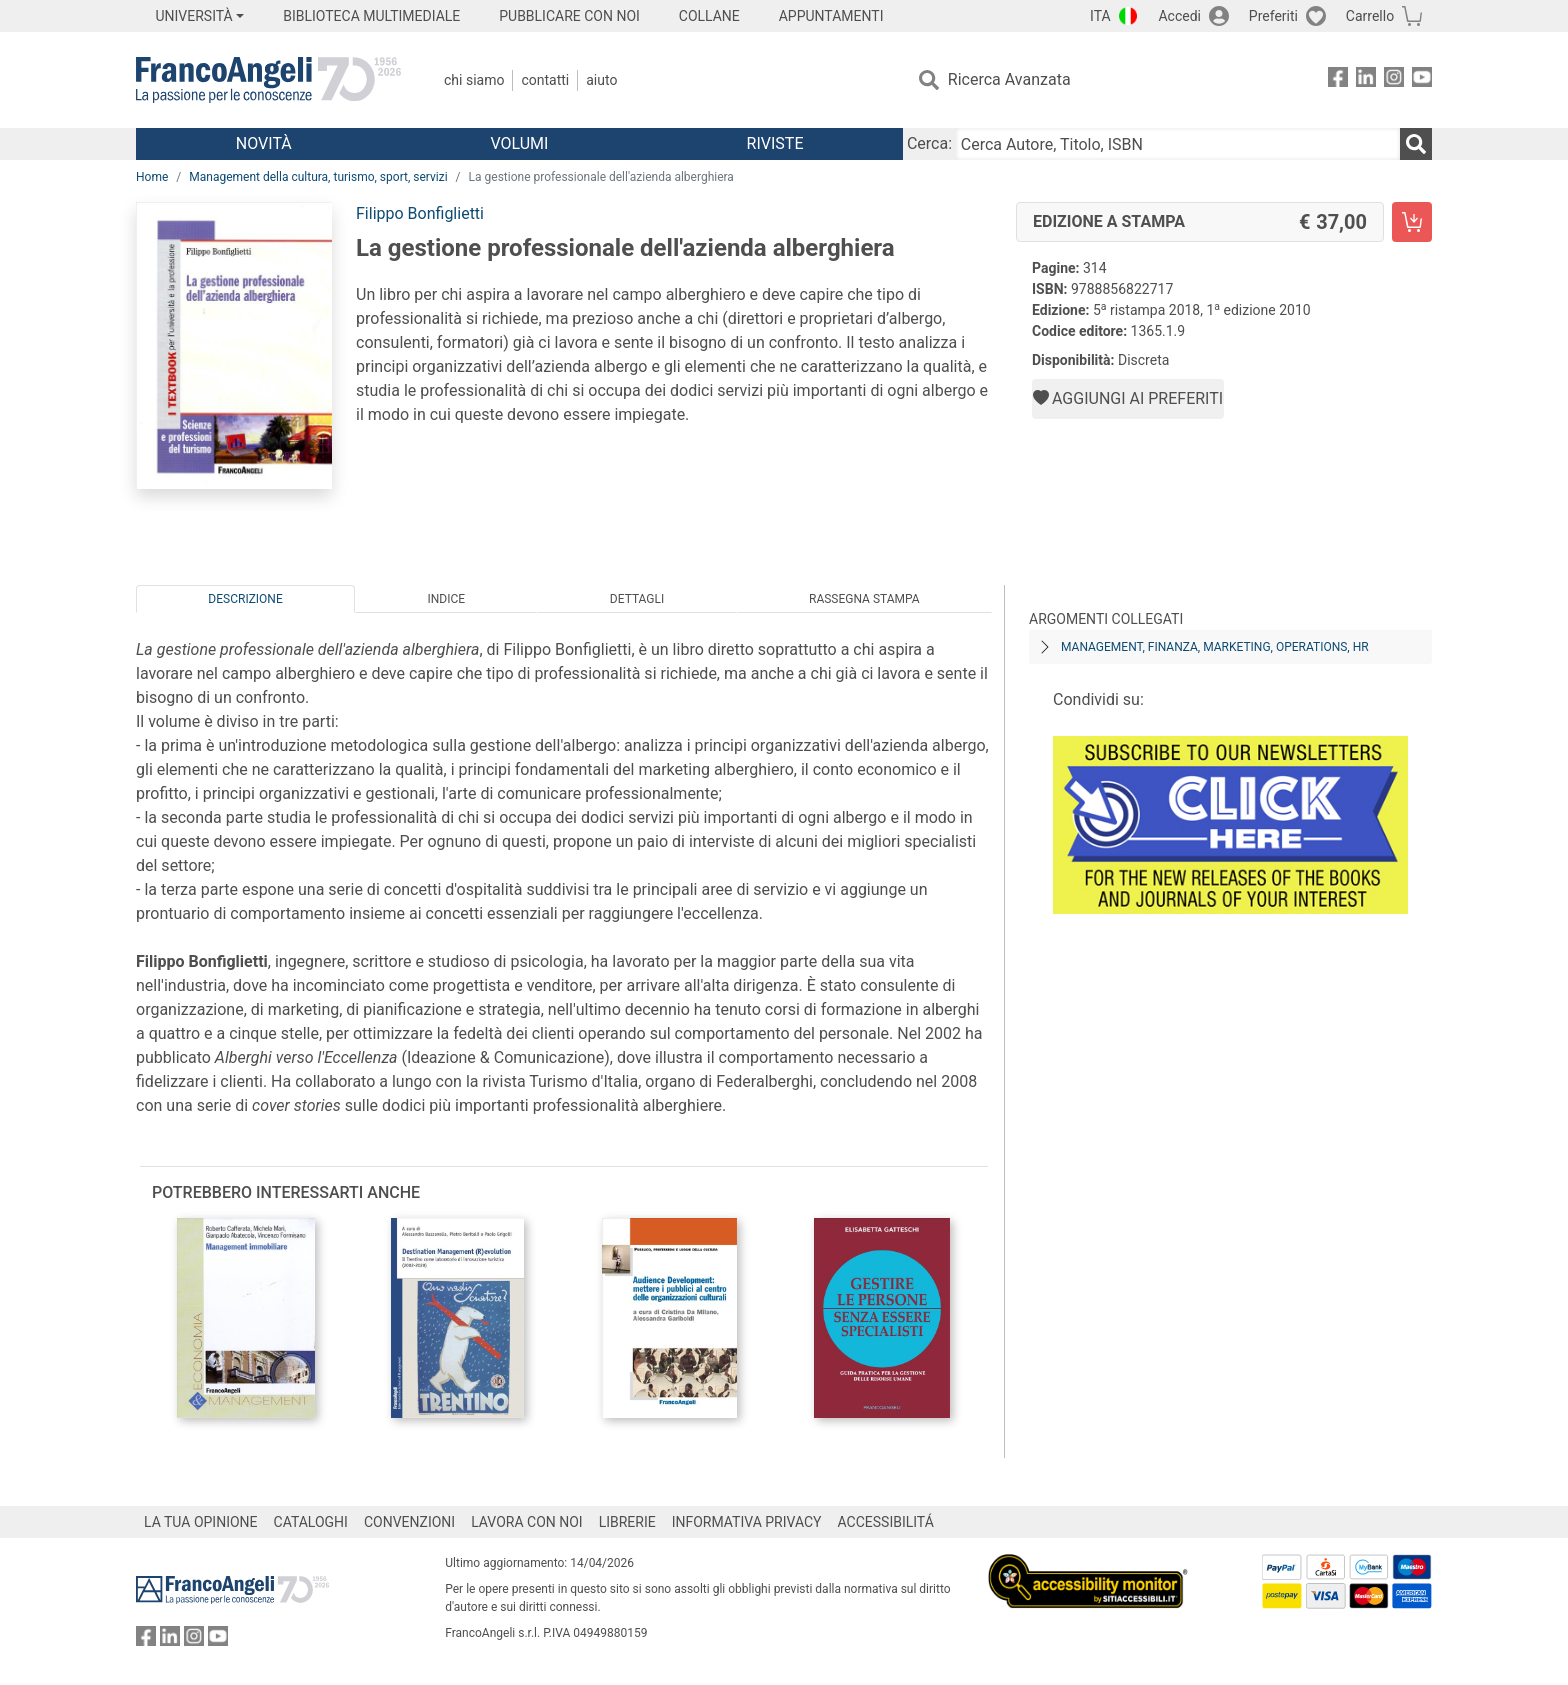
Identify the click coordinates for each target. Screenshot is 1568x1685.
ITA (1100, 16)
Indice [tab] (446, 599)
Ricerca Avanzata (1009, 79)
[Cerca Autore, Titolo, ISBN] (1178, 144)
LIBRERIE (627, 1522)
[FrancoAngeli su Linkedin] (1366, 80)
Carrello (1370, 16)
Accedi (1179, 16)
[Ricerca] (1416, 144)
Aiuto (601, 80)
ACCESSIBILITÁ (886, 1522)
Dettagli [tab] (637, 599)
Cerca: (929, 143)
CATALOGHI (311, 1522)
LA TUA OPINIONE (201, 1522)
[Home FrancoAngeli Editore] (268, 80)
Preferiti (1273, 16)
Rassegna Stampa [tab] (864, 599)
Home (152, 177)
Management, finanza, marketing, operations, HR (1215, 647)
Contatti (545, 80)
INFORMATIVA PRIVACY (747, 1522)
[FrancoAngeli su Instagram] (1394, 80)
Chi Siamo (474, 80)
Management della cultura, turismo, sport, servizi (318, 177)
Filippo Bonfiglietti (420, 213)
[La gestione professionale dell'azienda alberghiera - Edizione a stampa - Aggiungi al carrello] (1412, 222)
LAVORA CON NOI (527, 1522)
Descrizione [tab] (245, 599)
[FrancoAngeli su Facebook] (1338, 80)
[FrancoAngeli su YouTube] (1422, 80)
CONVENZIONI (409, 1522)
